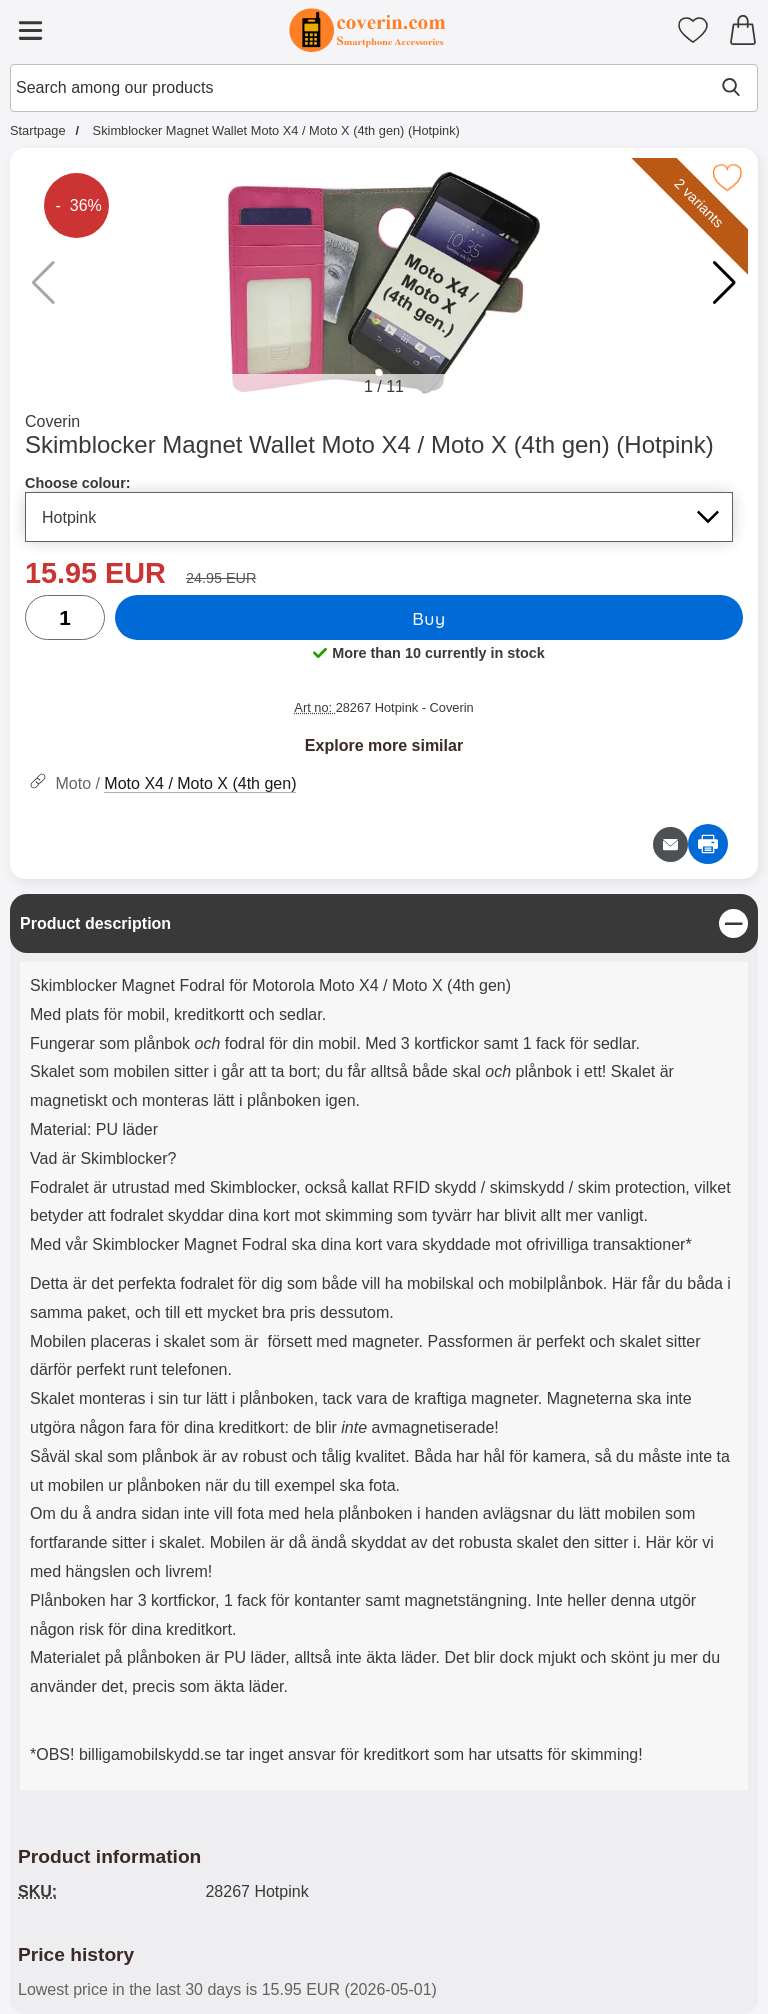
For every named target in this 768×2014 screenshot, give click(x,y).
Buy (428, 618)
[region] (384, 923)
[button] (724, 283)
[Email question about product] (670, 844)
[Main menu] (30, 30)
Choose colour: (78, 483)
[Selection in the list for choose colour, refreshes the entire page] (379, 517)
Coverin (52, 421)
